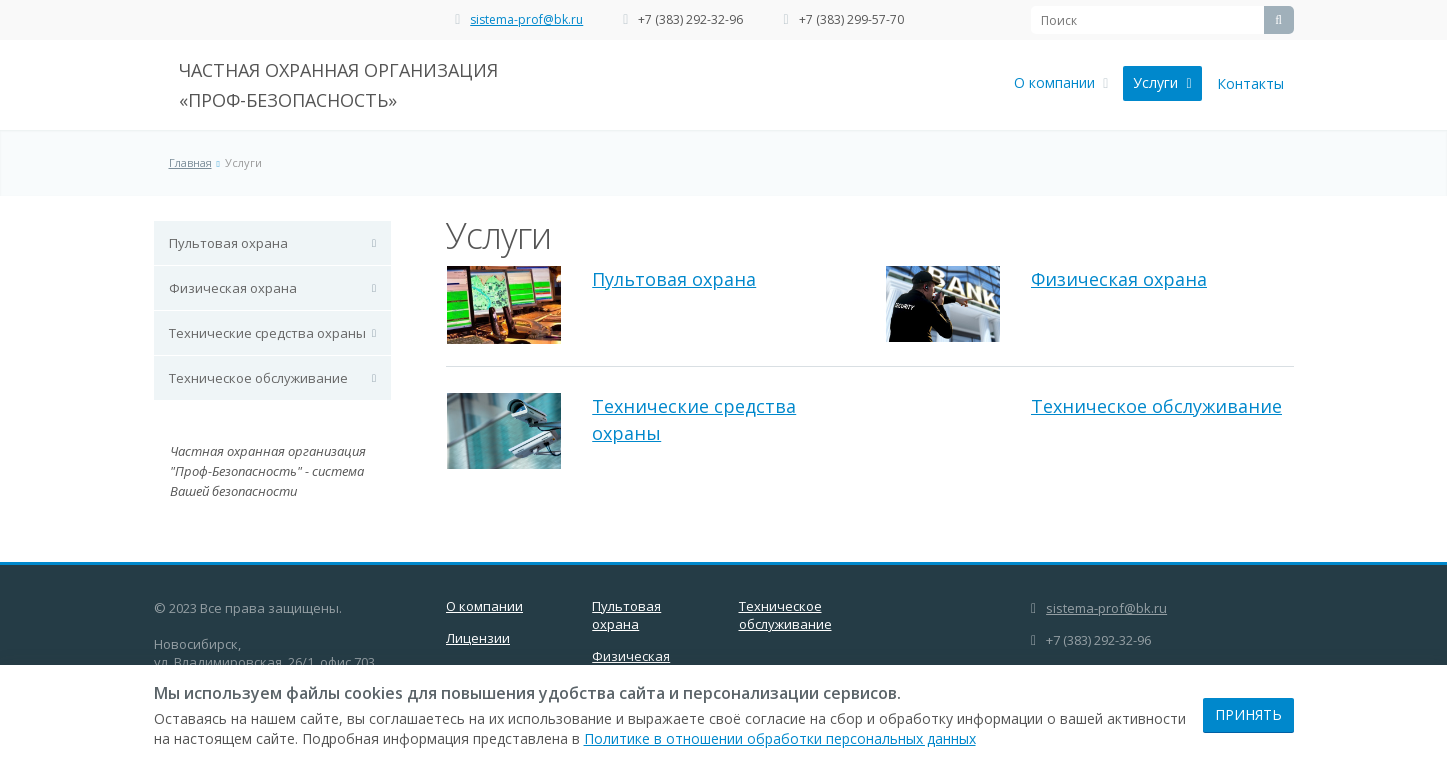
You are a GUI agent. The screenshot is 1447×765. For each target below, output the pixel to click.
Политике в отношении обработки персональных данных (780, 738)
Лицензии (478, 638)
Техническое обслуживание (258, 378)
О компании (1061, 82)
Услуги (1162, 82)
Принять (1248, 714)
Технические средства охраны (267, 333)
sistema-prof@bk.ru (526, 19)
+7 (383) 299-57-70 (851, 19)
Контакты (1250, 83)
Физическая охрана (233, 288)
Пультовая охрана (228, 243)
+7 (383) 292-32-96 (690, 19)
